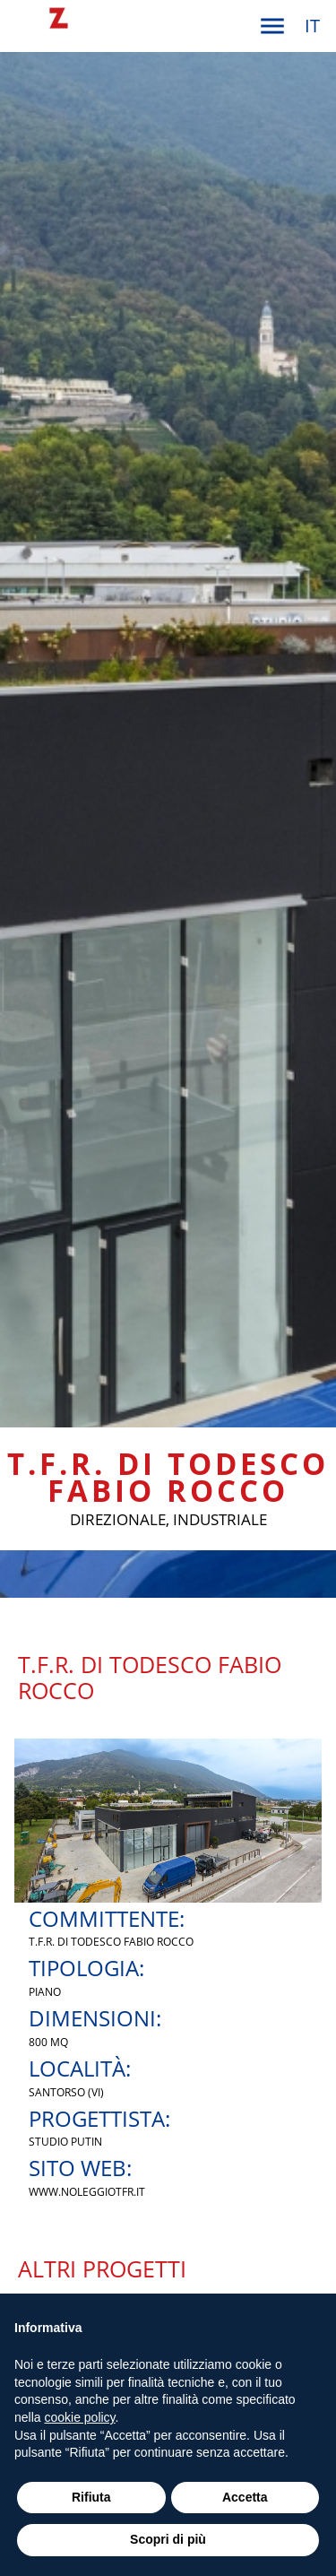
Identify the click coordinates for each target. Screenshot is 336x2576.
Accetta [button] (245, 2497)
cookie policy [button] (79, 2417)
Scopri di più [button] (168, 2539)
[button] (272, 26)
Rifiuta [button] (91, 2497)
